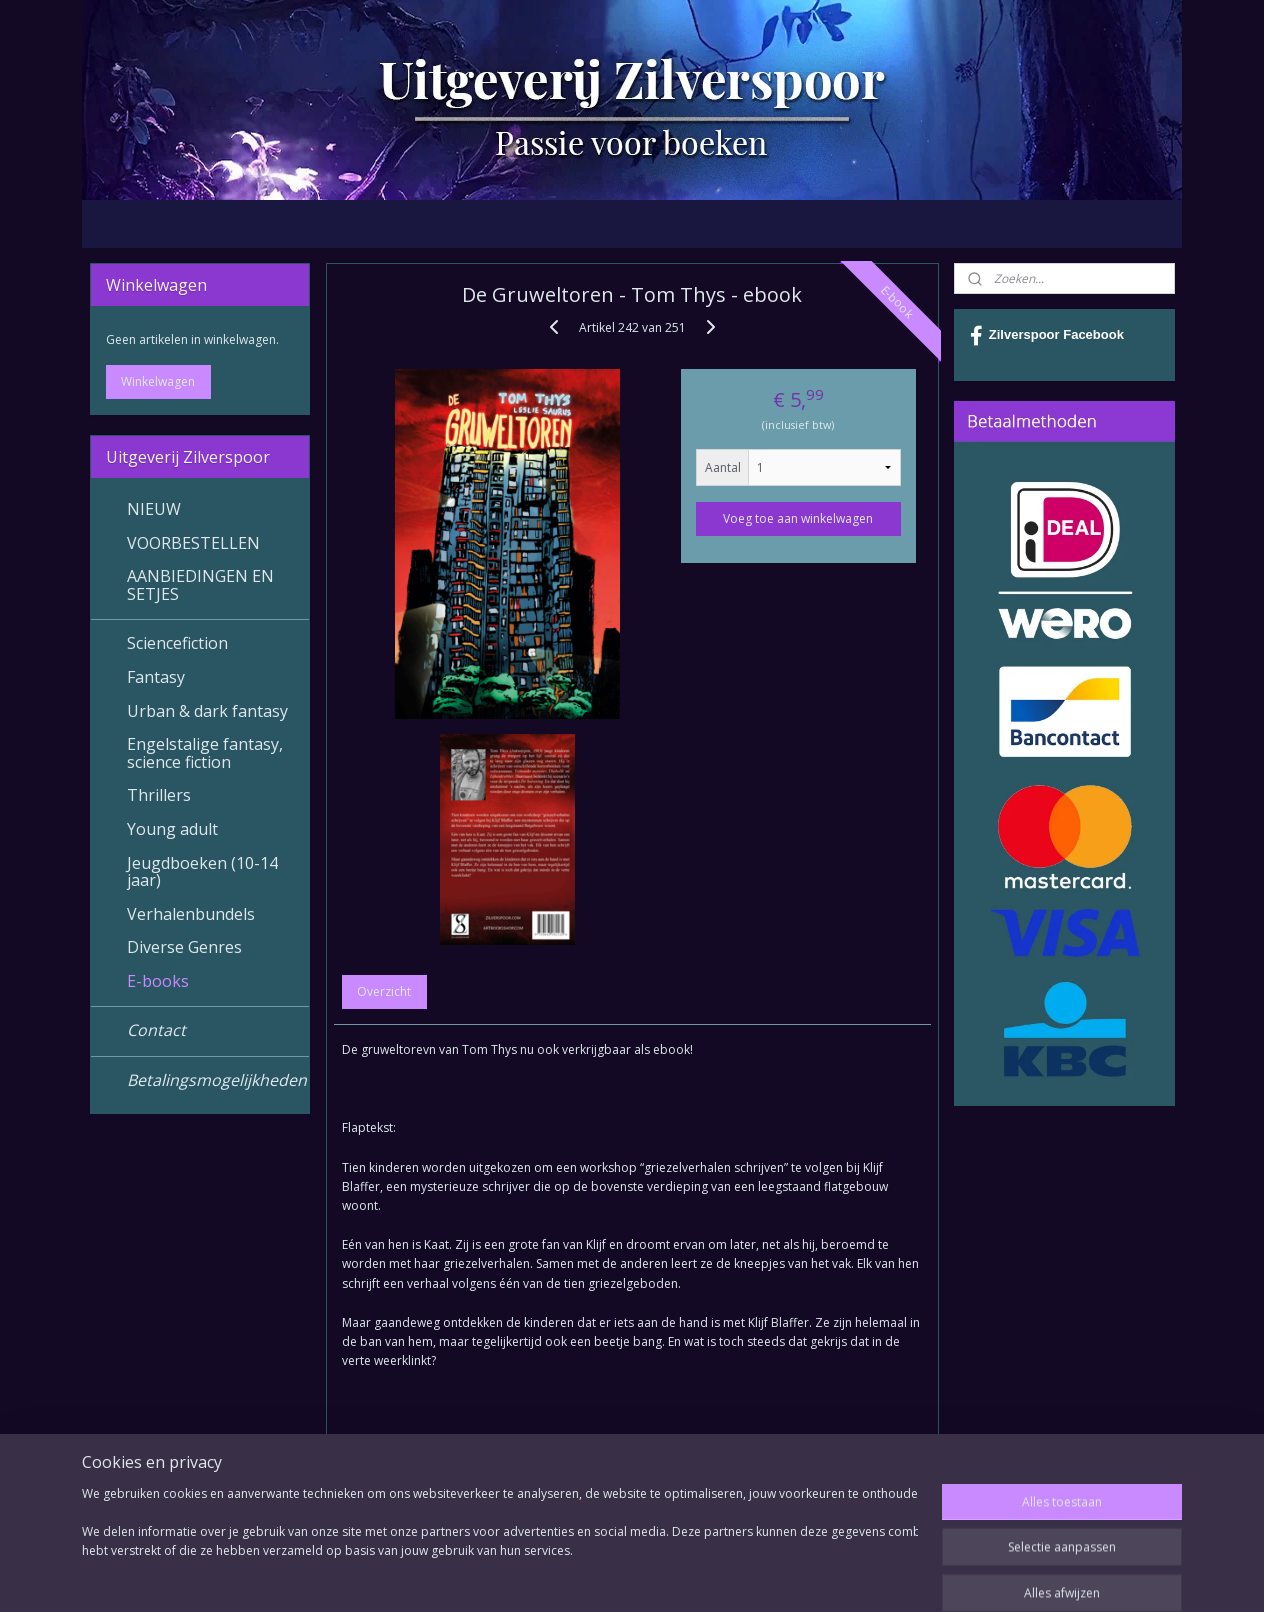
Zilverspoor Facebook (1047, 336)
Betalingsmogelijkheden (217, 1080)
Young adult (172, 829)
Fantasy (156, 677)
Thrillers (159, 795)
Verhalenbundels (191, 914)
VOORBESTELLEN (193, 543)
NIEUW (154, 509)
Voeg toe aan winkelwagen (798, 518)
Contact (156, 1030)
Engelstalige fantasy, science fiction (205, 753)
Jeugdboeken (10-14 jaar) (202, 872)
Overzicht (384, 991)
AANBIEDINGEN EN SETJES (200, 585)
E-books (158, 981)
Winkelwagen (158, 381)
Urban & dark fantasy (207, 711)
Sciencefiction (177, 643)
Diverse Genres (184, 947)
